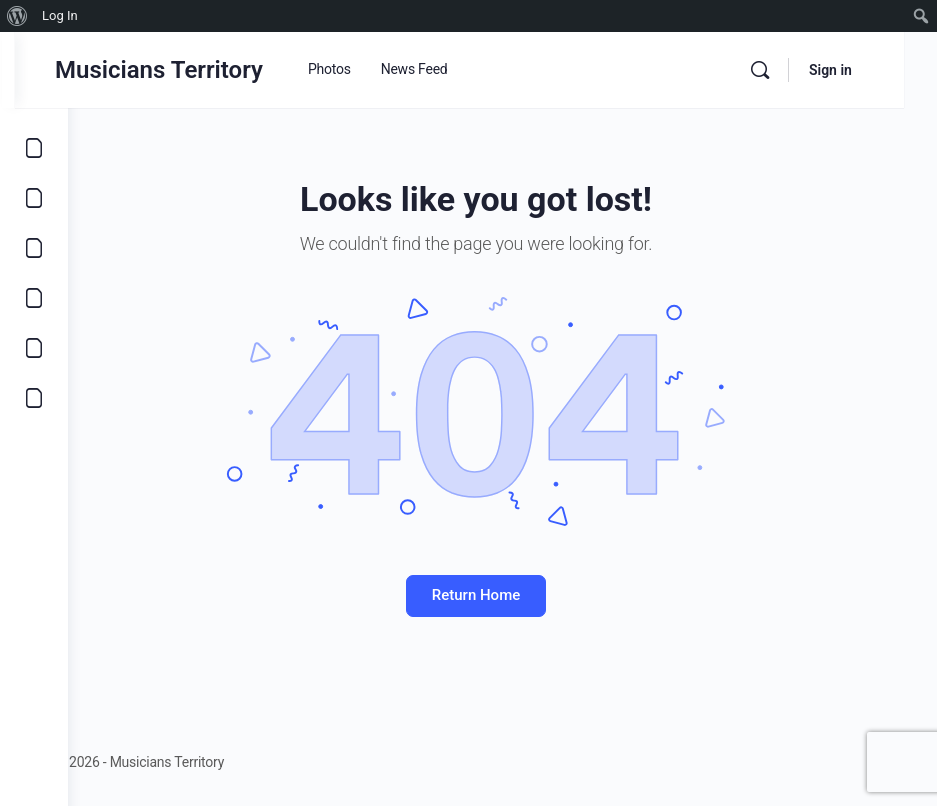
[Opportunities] (34, 198)
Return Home (502, 595)
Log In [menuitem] (60, 15)
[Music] (34, 248)
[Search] (793, 70)
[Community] (34, 398)
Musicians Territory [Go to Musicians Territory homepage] (212, 70)
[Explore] (34, 148)
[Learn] (34, 348)
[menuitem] (17, 16)
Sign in (863, 70)
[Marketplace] (34, 298)
